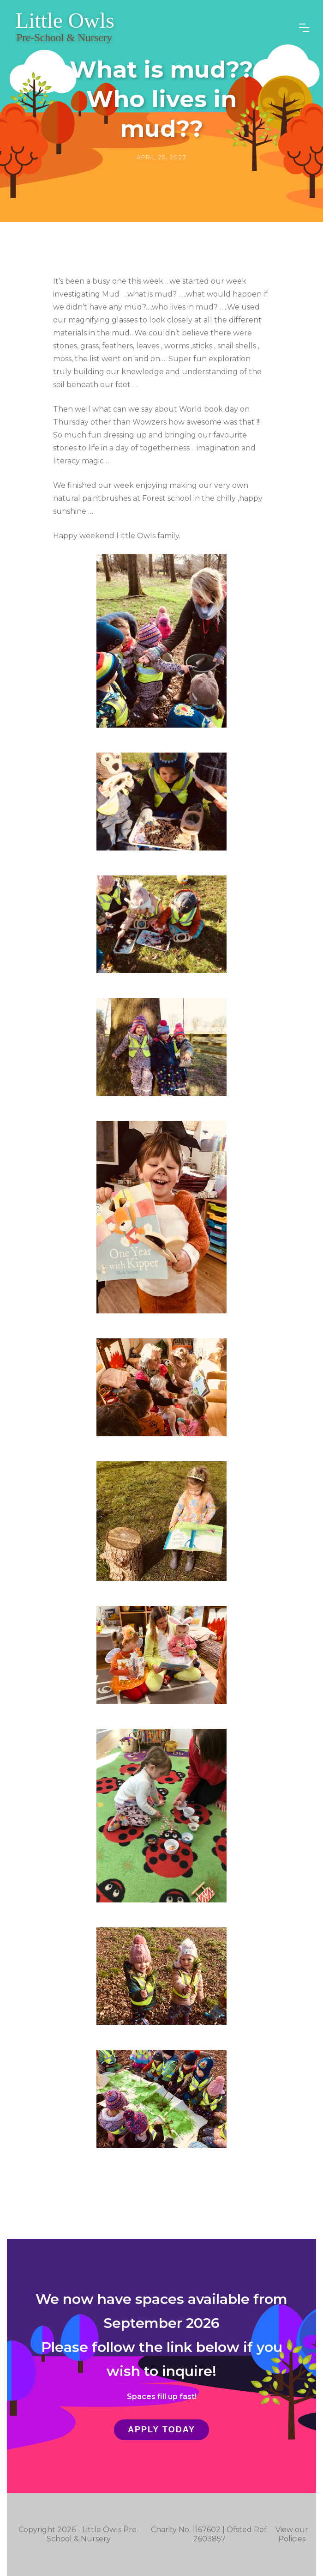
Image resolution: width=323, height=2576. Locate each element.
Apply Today (161, 2429)
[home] (65, 27)
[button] (304, 28)
